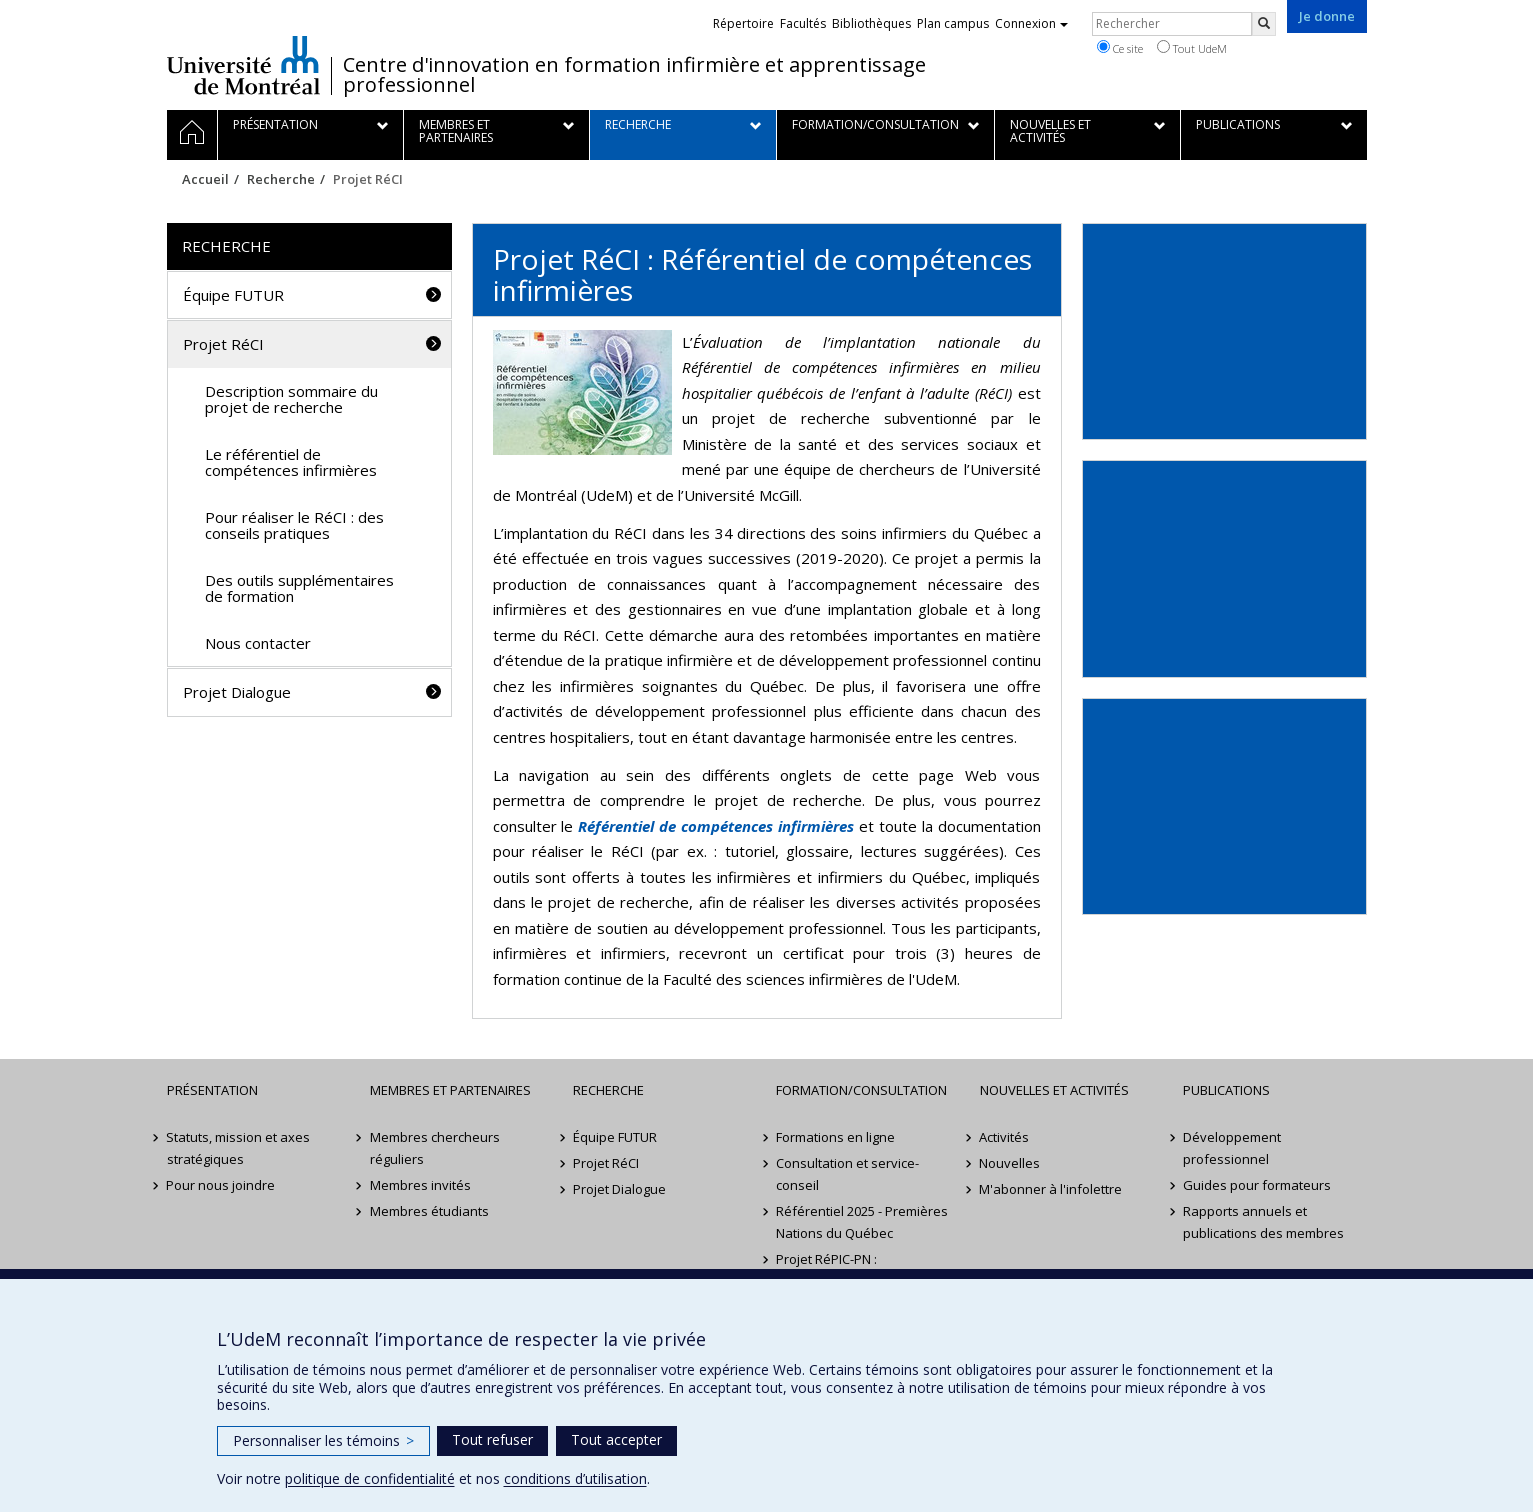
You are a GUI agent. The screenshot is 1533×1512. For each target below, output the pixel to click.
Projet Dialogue (237, 692)
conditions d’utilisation (575, 1478)
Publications (1226, 1090)
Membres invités (420, 1185)
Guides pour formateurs (1257, 1185)
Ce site (1120, 48)
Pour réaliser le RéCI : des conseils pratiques (294, 525)
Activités (1005, 1137)
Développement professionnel (1232, 1148)
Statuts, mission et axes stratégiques (239, 1148)
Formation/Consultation (861, 1090)
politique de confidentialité (370, 1478)
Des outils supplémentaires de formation (299, 588)
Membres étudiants (429, 1211)
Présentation (212, 1090)
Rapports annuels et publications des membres (1263, 1222)
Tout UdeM (1192, 48)
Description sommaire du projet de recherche (291, 399)
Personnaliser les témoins (323, 1440)
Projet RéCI (223, 344)
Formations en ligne (835, 1137)
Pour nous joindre (221, 1185)
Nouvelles (1010, 1163)
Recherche (281, 179)
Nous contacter (258, 643)
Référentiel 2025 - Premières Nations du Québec (862, 1222)
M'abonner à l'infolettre (1051, 1189)
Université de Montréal (243, 65)
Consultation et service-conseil (847, 1174)
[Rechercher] (1264, 24)
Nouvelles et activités (1054, 1090)
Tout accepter (616, 1439)
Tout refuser (492, 1439)
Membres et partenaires (450, 1090)
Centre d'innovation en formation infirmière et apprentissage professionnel (634, 75)
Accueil (205, 179)
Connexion (1031, 23)
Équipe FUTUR (233, 295)
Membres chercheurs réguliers (435, 1148)
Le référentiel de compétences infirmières (291, 462)
